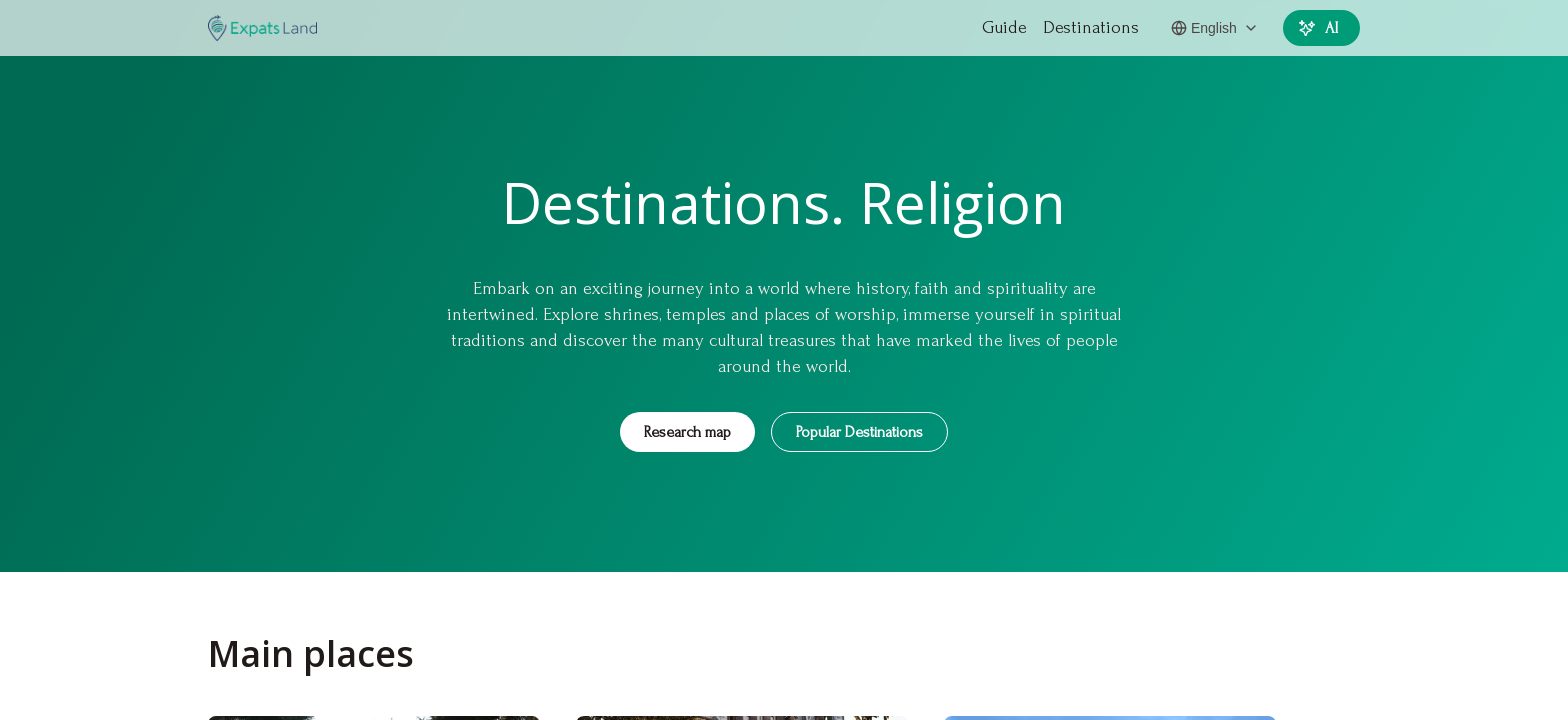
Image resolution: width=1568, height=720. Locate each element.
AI (1319, 28)
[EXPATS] (262, 28)
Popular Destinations (859, 432)
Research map (687, 432)
